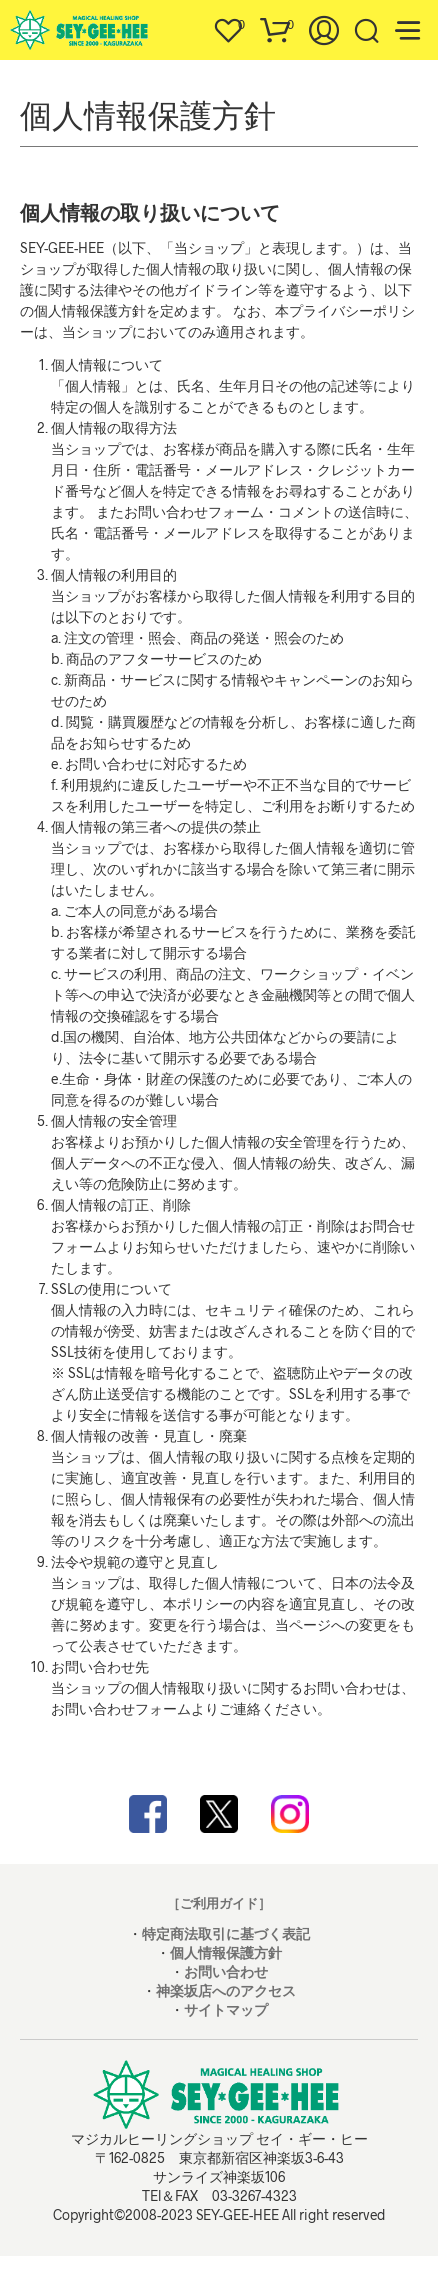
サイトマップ (226, 2009)
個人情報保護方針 (226, 1952)
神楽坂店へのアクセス (226, 1990)
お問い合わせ (226, 1971)
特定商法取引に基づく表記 (226, 1933)
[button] (228, 25)
